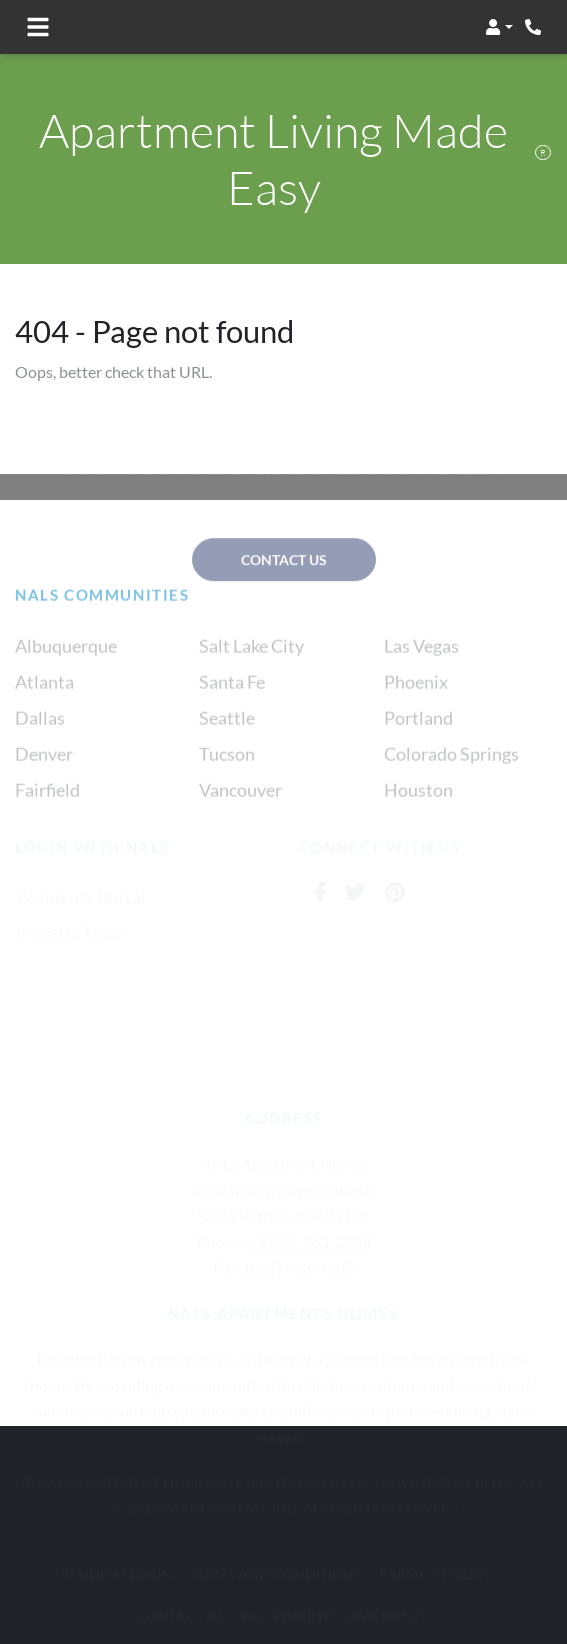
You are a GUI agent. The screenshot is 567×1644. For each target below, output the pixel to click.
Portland (418, 731)
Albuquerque (66, 659)
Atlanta (44, 695)
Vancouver (240, 803)
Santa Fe (232, 695)
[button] (499, 27)
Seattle (227, 731)
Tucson (227, 767)
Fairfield (47, 803)
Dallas (40, 731)
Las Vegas (421, 659)
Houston (418, 803)
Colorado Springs (451, 767)
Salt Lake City (251, 659)
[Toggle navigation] (38, 27)
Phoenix (416, 695)
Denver (44, 767)
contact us (284, 560)
